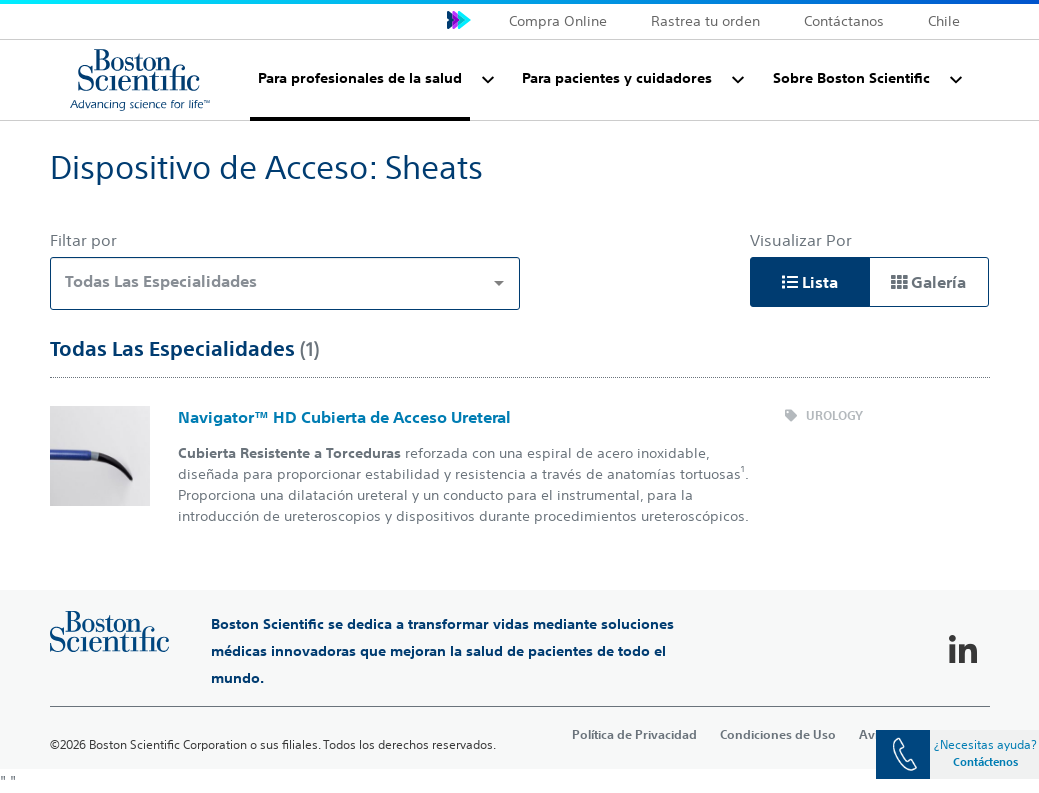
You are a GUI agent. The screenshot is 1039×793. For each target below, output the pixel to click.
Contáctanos (844, 21)
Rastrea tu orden (705, 21)
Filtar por (83, 240)
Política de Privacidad (634, 734)
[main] (519, 444)
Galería (928, 282)
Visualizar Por (801, 240)
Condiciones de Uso (778, 734)
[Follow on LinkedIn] (963, 651)
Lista (810, 282)
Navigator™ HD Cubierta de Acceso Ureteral (344, 417)
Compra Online (558, 21)
